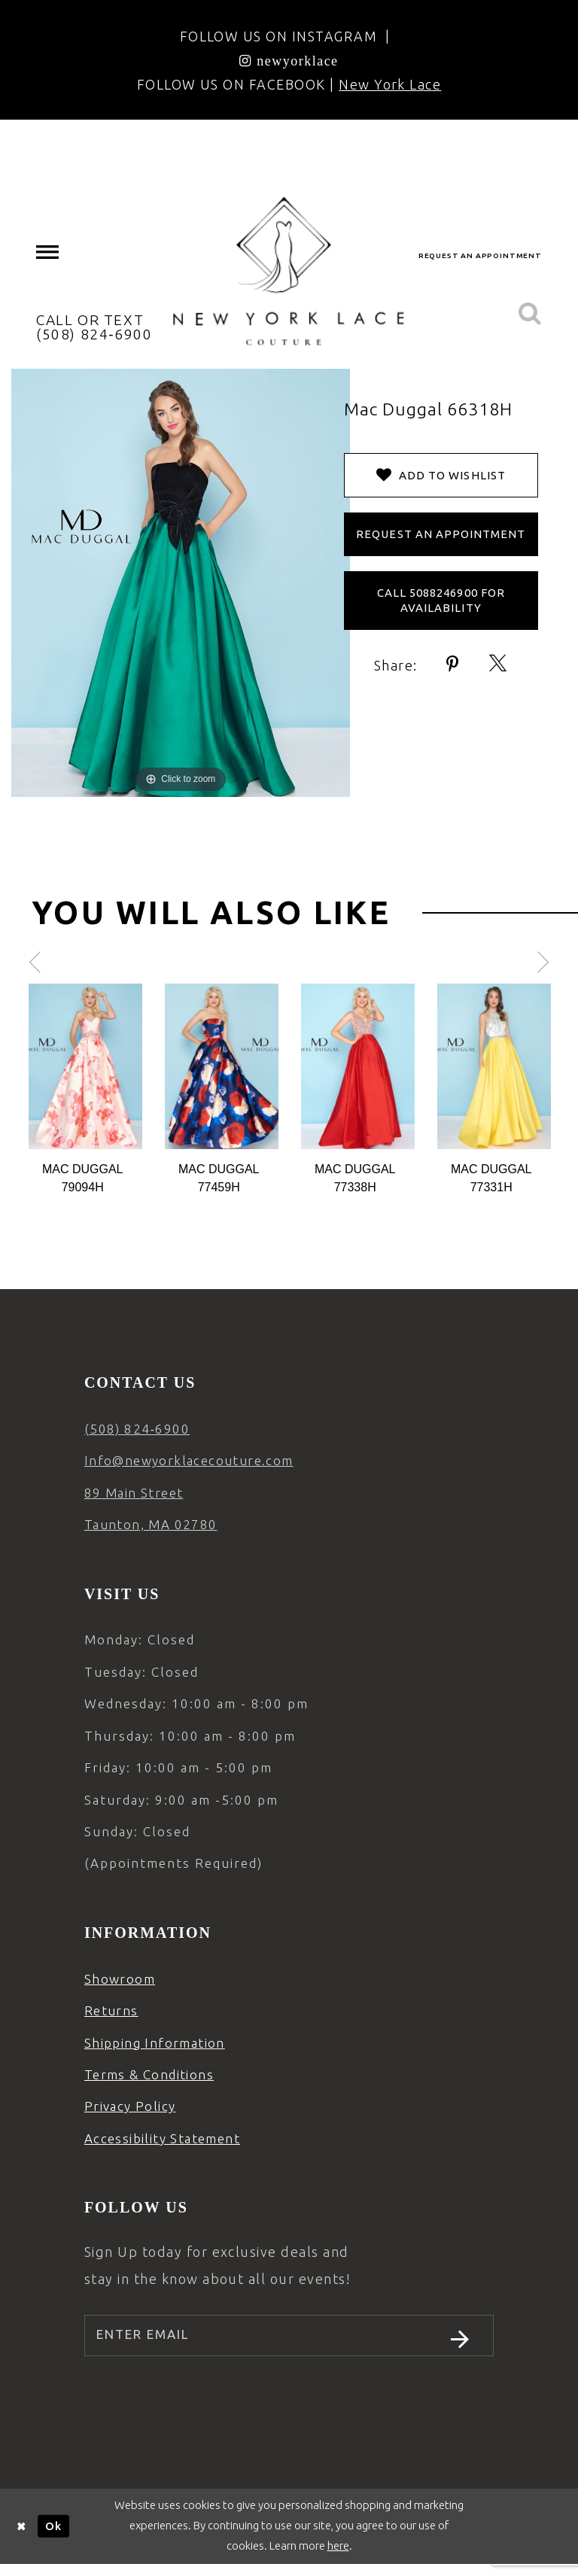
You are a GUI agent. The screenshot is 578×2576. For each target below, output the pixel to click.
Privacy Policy (130, 2106)
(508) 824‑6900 (137, 1429)
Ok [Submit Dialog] (53, 2537)
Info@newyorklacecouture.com (189, 1460)
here (338, 2556)
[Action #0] (85, 1066)
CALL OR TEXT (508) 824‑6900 (94, 327)
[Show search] (530, 314)
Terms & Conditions (149, 2074)
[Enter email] (289, 2341)
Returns (111, 2010)
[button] (48, 252)
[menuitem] (48, 252)
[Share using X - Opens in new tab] (498, 664)
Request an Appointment (440, 534)
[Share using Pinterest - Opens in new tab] (453, 664)
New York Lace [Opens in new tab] (390, 84)
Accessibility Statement (162, 2138)
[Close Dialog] (22, 2538)
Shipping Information (154, 2043)
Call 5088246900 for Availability (441, 600)
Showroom (119, 1979)
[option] (85, 1090)
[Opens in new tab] (288, 60)
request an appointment (480, 255)
